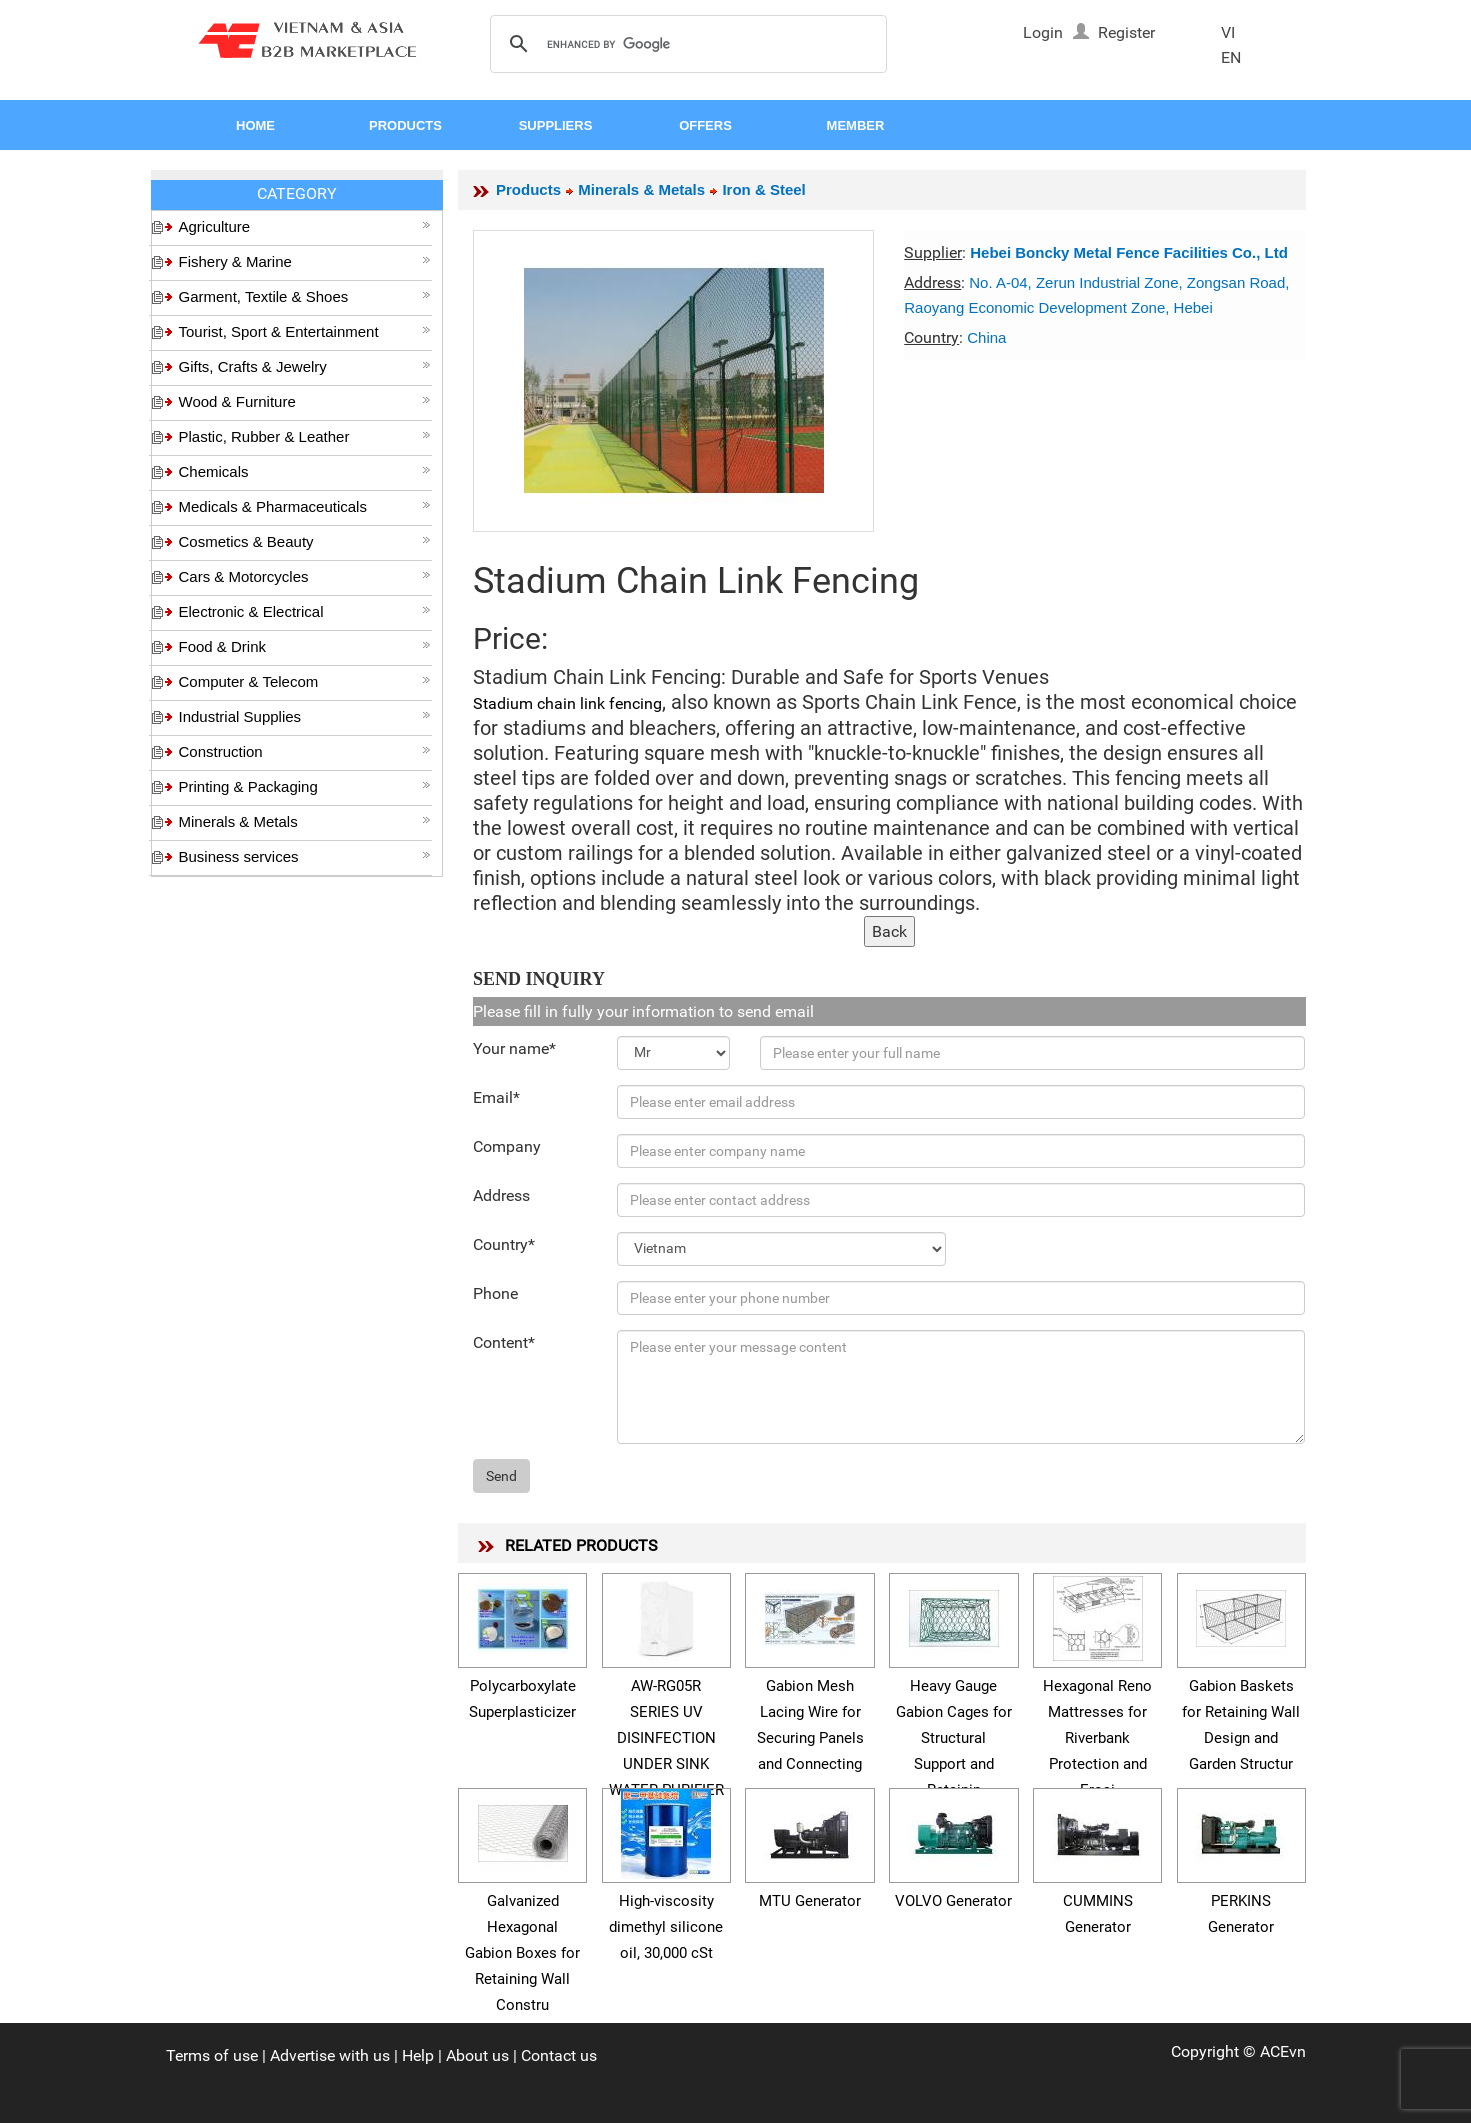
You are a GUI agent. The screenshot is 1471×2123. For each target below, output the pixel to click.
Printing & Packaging (305, 786)
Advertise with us (330, 2055)
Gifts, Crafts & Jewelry (305, 366)
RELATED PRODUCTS (581, 1545)
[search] (685, 45)
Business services (305, 856)
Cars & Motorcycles (305, 576)
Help (418, 2055)
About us (477, 2055)
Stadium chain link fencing (567, 703)
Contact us (559, 2055)
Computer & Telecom (305, 681)
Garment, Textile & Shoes (305, 296)
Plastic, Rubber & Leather (305, 436)
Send (501, 1476)
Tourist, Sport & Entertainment (305, 331)
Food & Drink (305, 646)
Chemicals (305, 471)
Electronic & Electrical (305, 611)
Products (528, 189)
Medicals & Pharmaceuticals (305, 506)
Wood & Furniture (305, 401)
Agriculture (305, 226)
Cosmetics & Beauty (305, 541)
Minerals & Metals (305, 821)
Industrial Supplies (305, 716)
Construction (305, 751)
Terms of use (212, 2055)
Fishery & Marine (305, 261)
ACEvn (1283, 2051)
